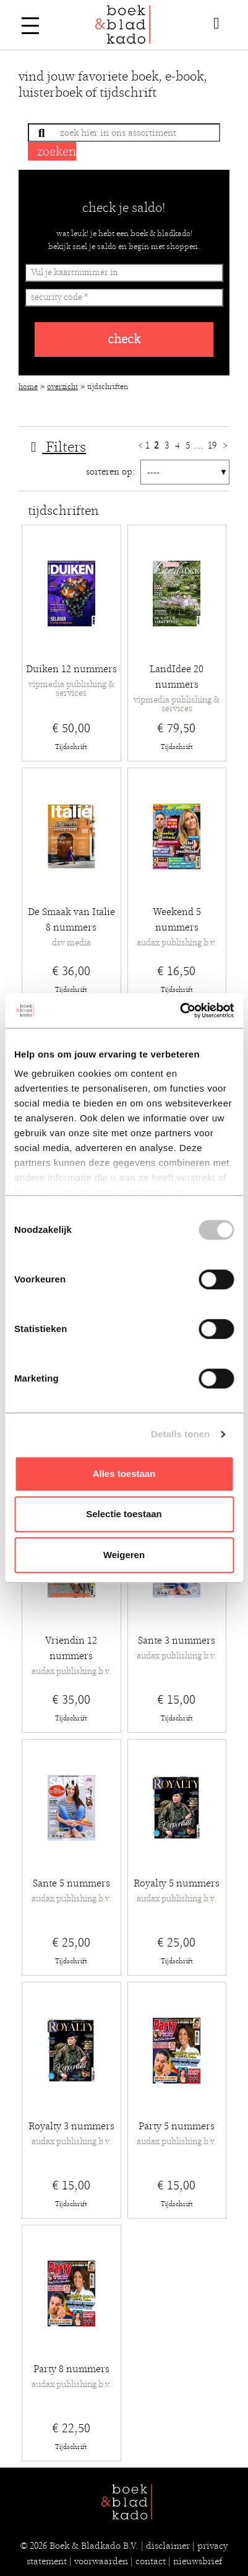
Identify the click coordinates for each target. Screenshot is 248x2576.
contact (150, 2561)
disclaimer (168, 2545)
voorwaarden (101, 2561)
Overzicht (62, 387)
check (124, 339)
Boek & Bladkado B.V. (94, 2545)
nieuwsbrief (197, 2561)
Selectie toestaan (124, 1514)
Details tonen (180, 1434)
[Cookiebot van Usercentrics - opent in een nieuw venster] (180, 1010)
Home (28, 387)
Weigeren (124, 1554)
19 (213, 445)
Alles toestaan (124, 1473)
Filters (55, 447)
